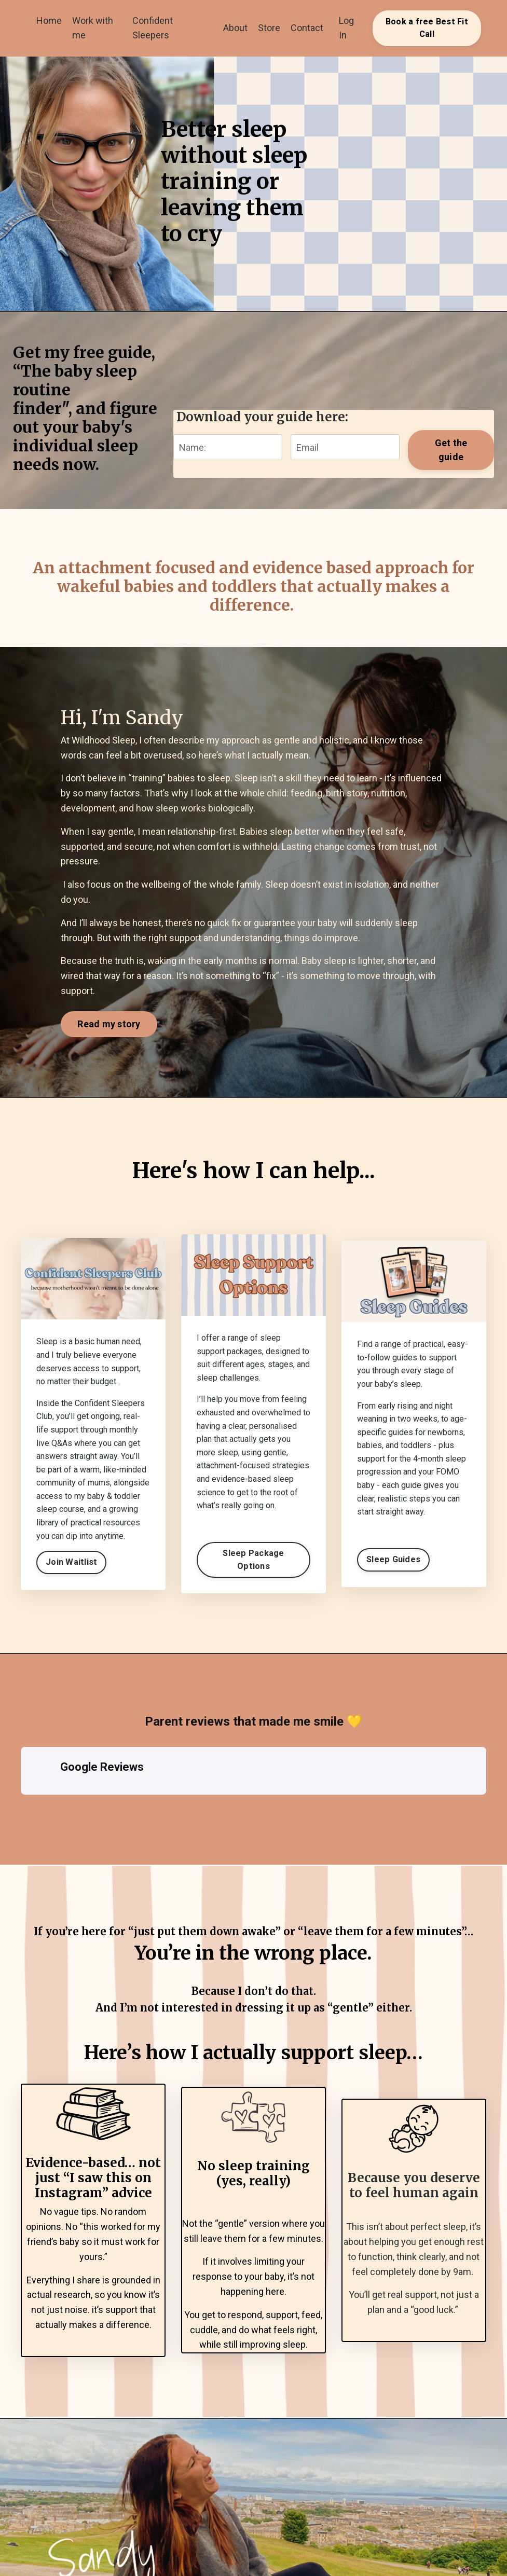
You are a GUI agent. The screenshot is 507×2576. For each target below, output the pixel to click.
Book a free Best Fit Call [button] (427, 28)
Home (49, 20)
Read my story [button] (108, 1023)
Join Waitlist (71, 1562)
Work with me (92, 28)
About (235, 27)
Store (269, 27)
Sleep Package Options (253, 1559)
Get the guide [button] (451, 449)
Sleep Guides (393, 1559)
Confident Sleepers (152, 28)
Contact (307, 27)
